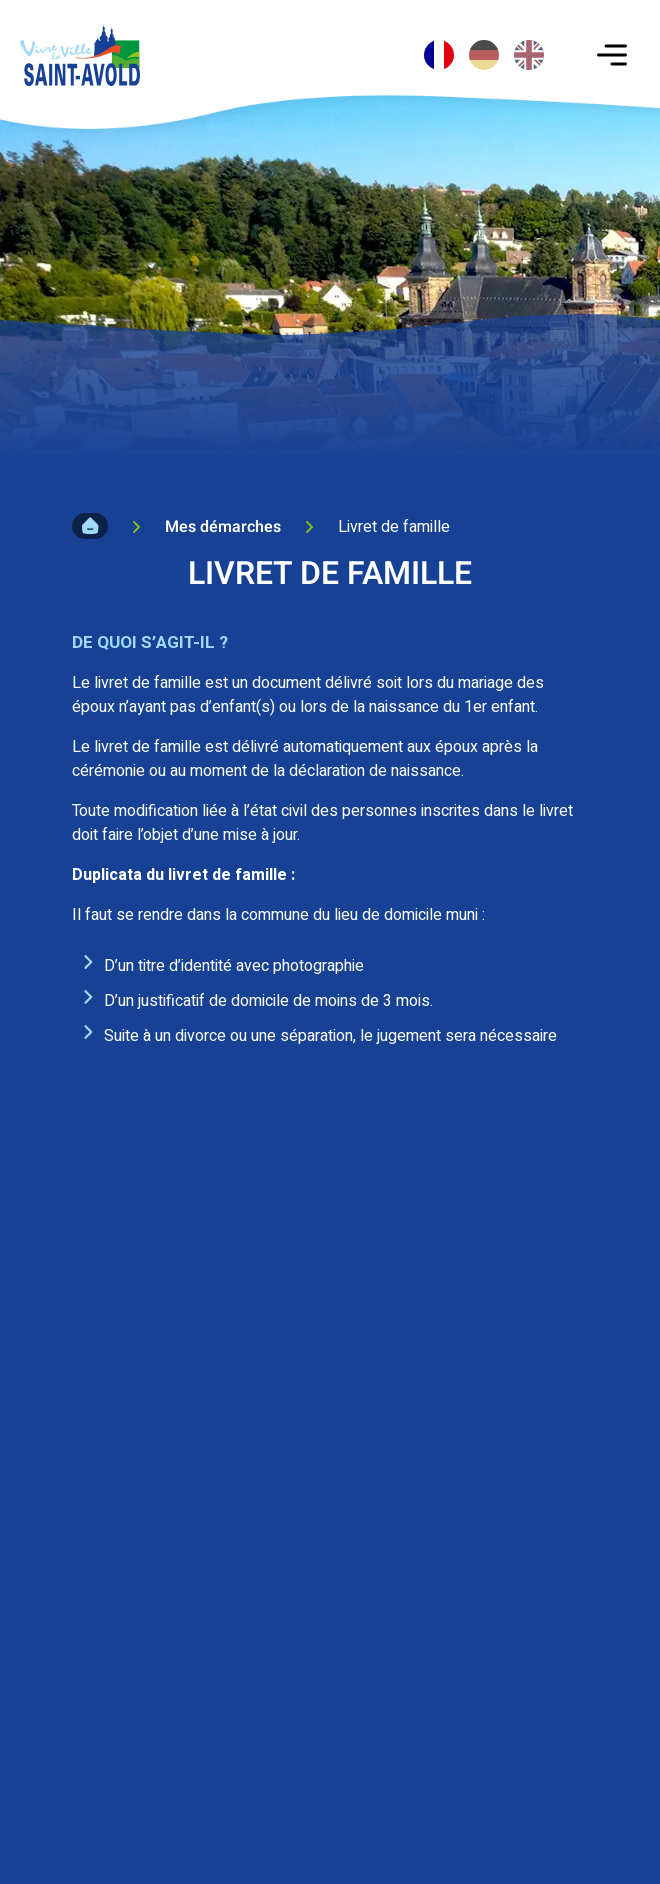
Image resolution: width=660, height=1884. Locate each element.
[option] (484, 55)
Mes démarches (223, 527)
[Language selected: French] (486, 45)
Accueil (90, 526)
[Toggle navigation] (612, 55)
